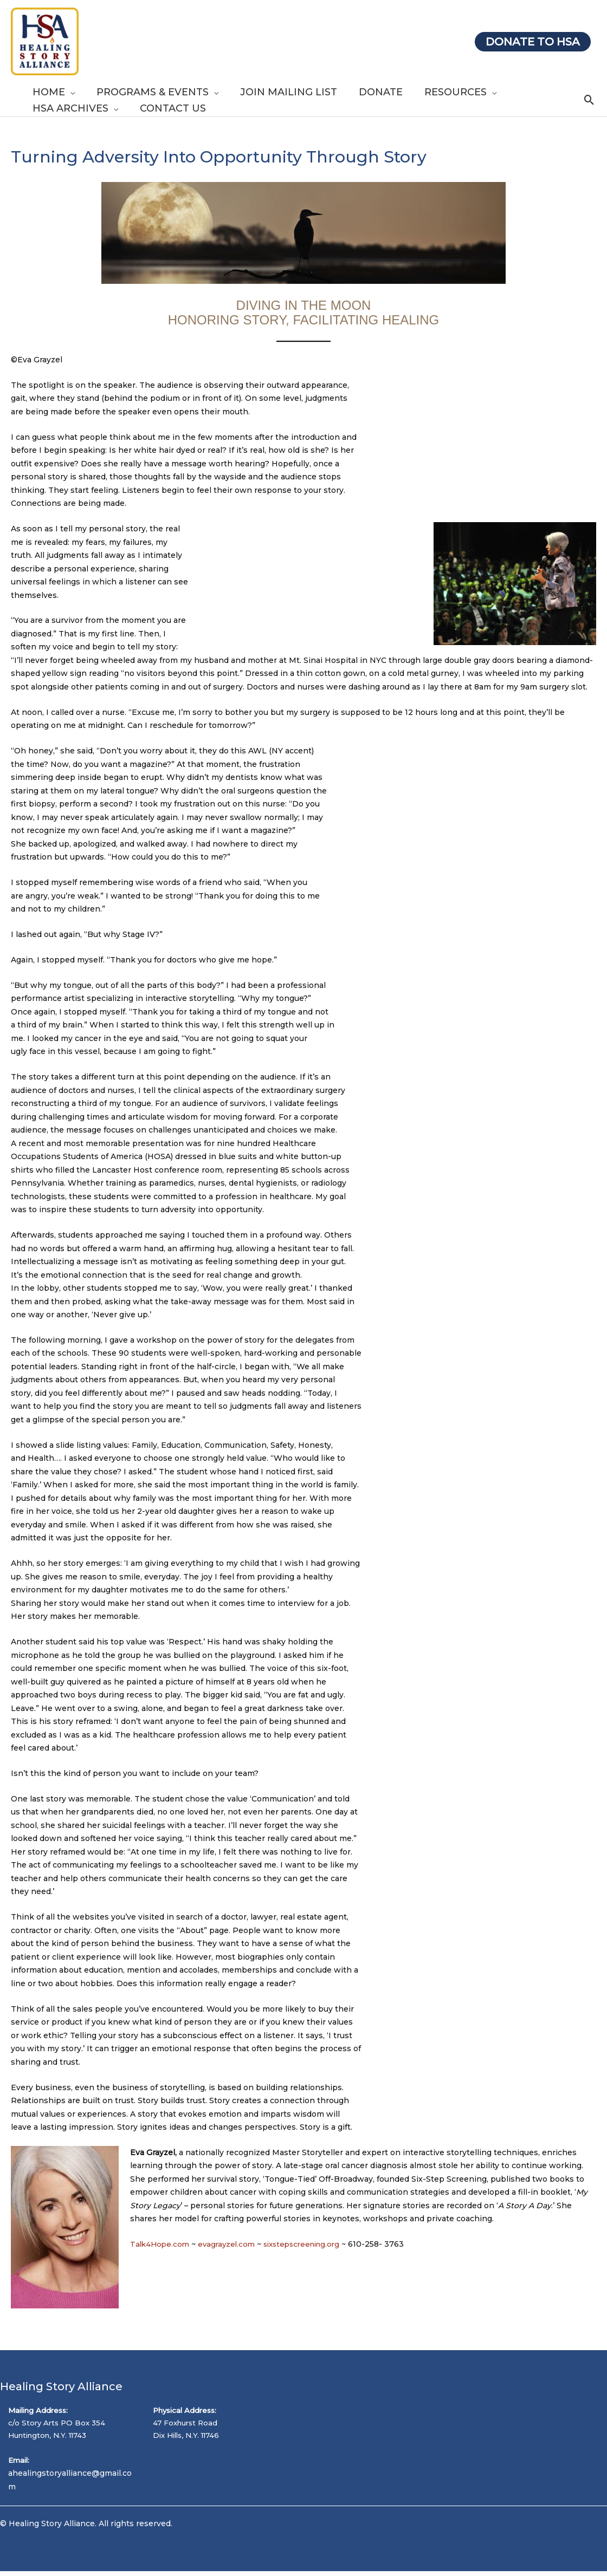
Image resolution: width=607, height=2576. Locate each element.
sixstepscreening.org (310, 2244)
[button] (69, 92)
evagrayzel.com (231, 2244)
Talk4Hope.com (162, 2244)
